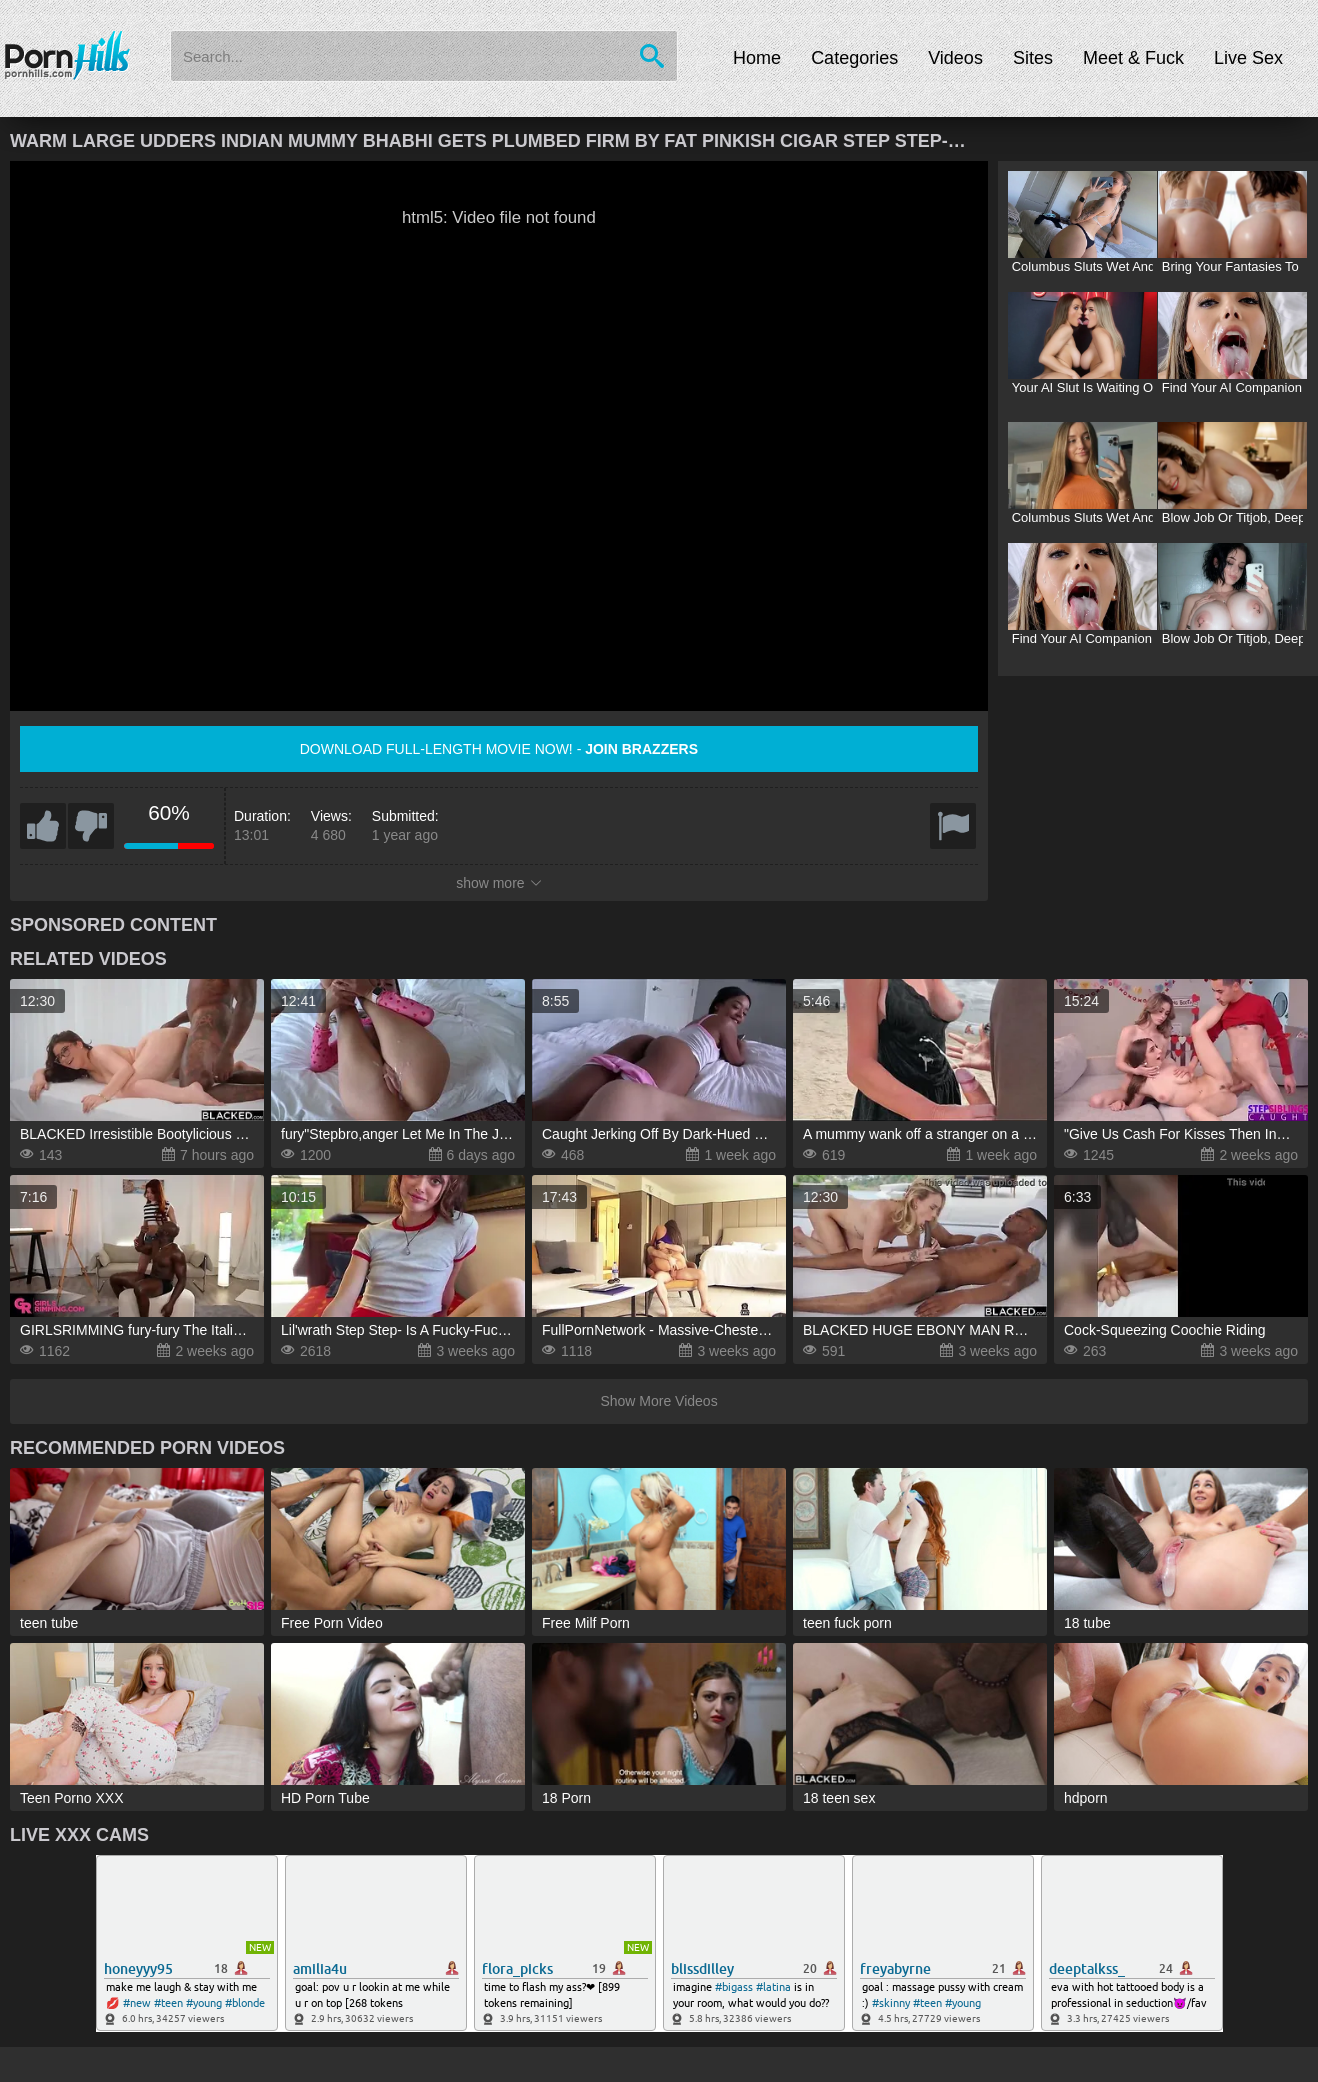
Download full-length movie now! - (499, 749)
